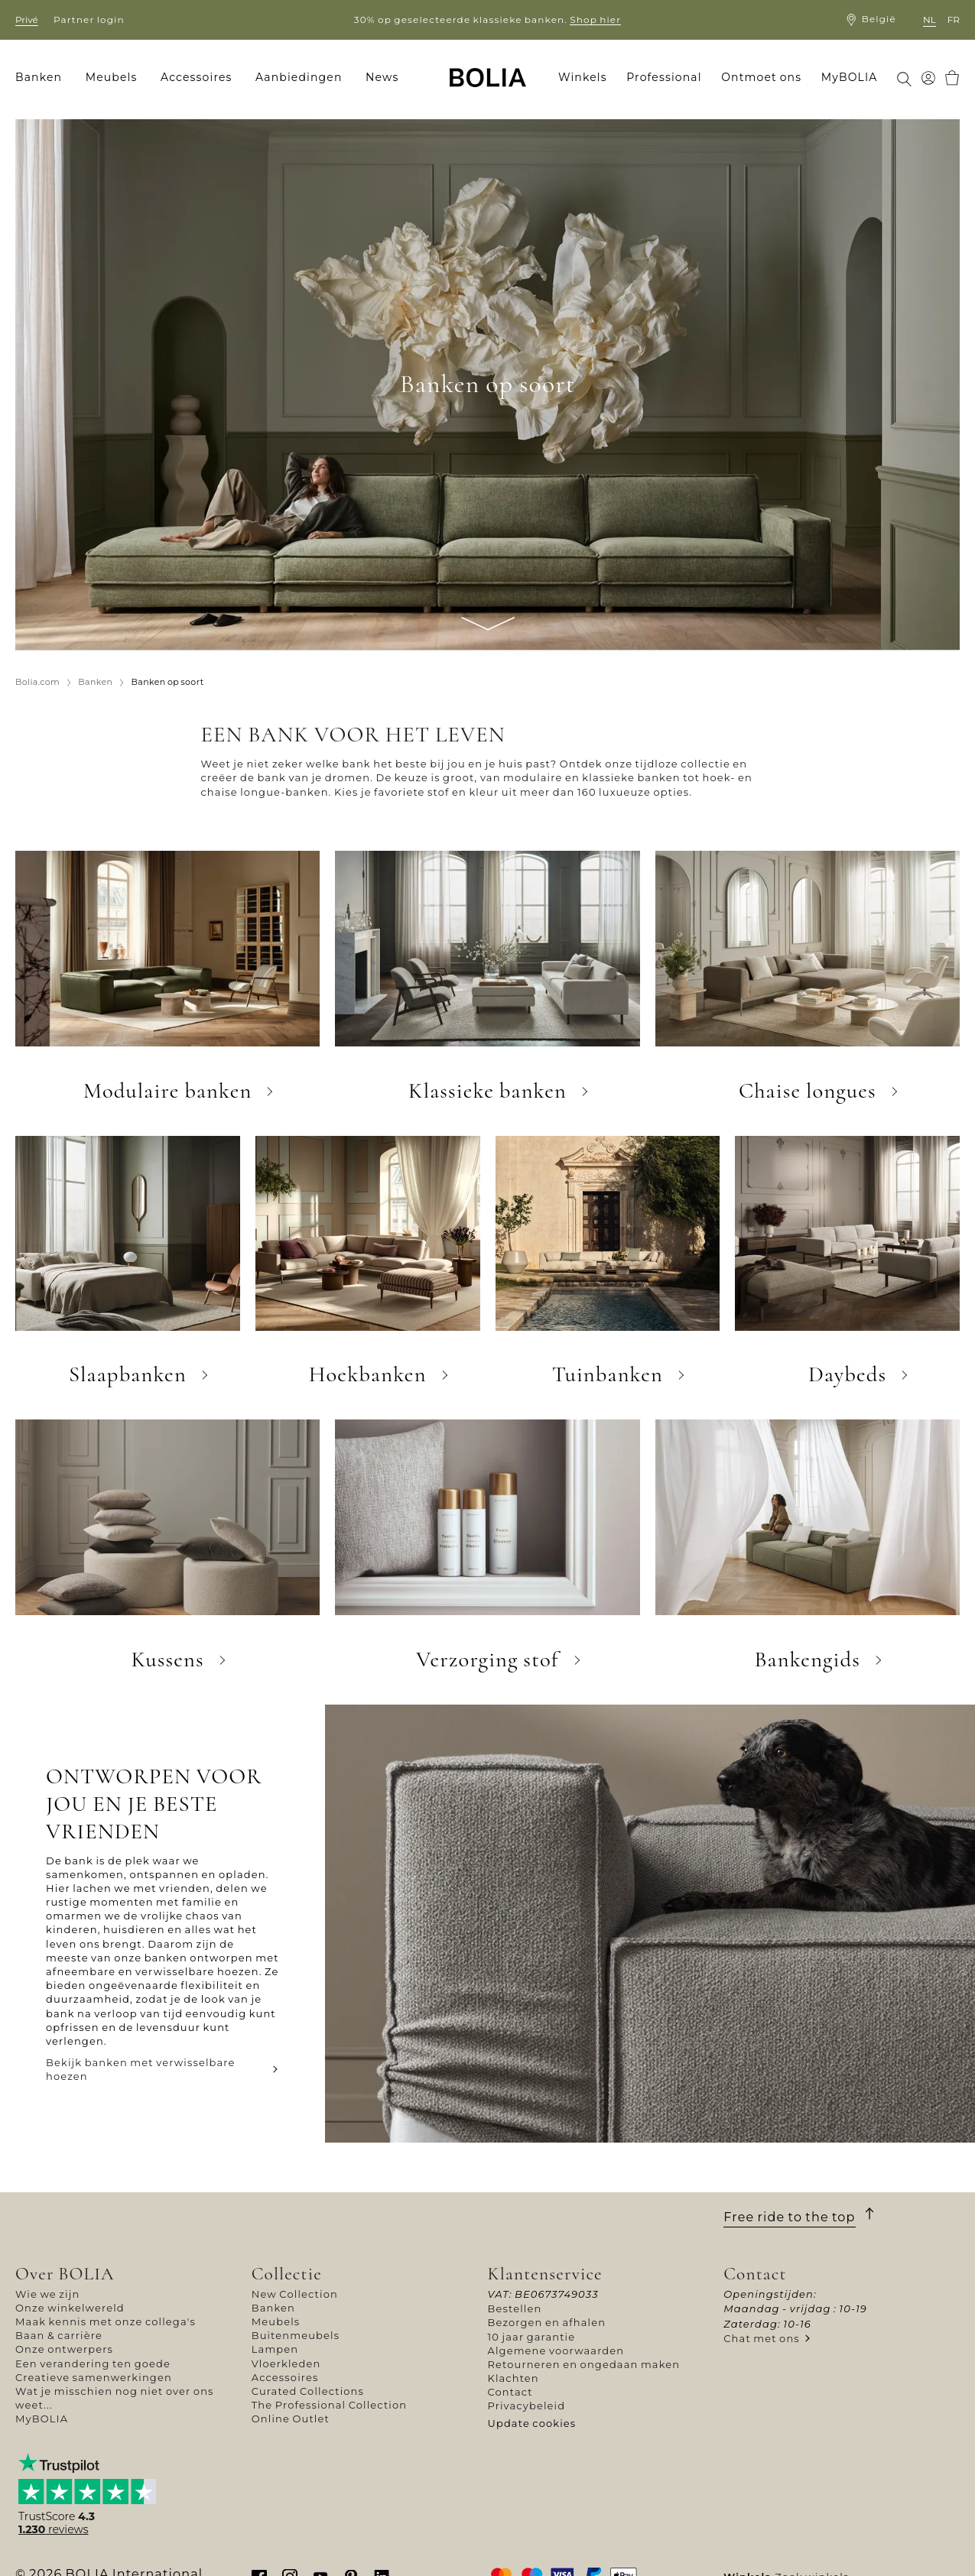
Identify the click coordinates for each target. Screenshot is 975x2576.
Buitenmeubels (296, 2335)
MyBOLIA (41, 2418)
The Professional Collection (329, 2405)
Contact (510, 2392)
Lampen (275, 2349)
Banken (273, 2308)
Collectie (287, 2274)
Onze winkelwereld (70, 2308)
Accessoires (285, 2377)
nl (929, 19)
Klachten (513, 2378)
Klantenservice (545, 2274)
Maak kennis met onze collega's (105, 2321)
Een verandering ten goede (93, 2363)
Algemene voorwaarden (556, 2350)
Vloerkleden (286, 2363)
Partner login (89, 19)
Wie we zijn (47, 2294)
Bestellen (515, 2308)
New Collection (295, 2294)
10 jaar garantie (532, 2337)
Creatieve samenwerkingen (93, 2377)
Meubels (276, 2321)
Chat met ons (761, 2338)
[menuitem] (43, 78)
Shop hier (595, 19)
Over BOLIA (65, 2274)
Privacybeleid (527, 2405)
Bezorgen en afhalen (547, 2322)
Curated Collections (308, 2391)
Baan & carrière (58, 2335)
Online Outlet (291, 2418)
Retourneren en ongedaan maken (584, 2364)
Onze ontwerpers (64, 2349)
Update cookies (532, 2423)
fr (953, 19)
